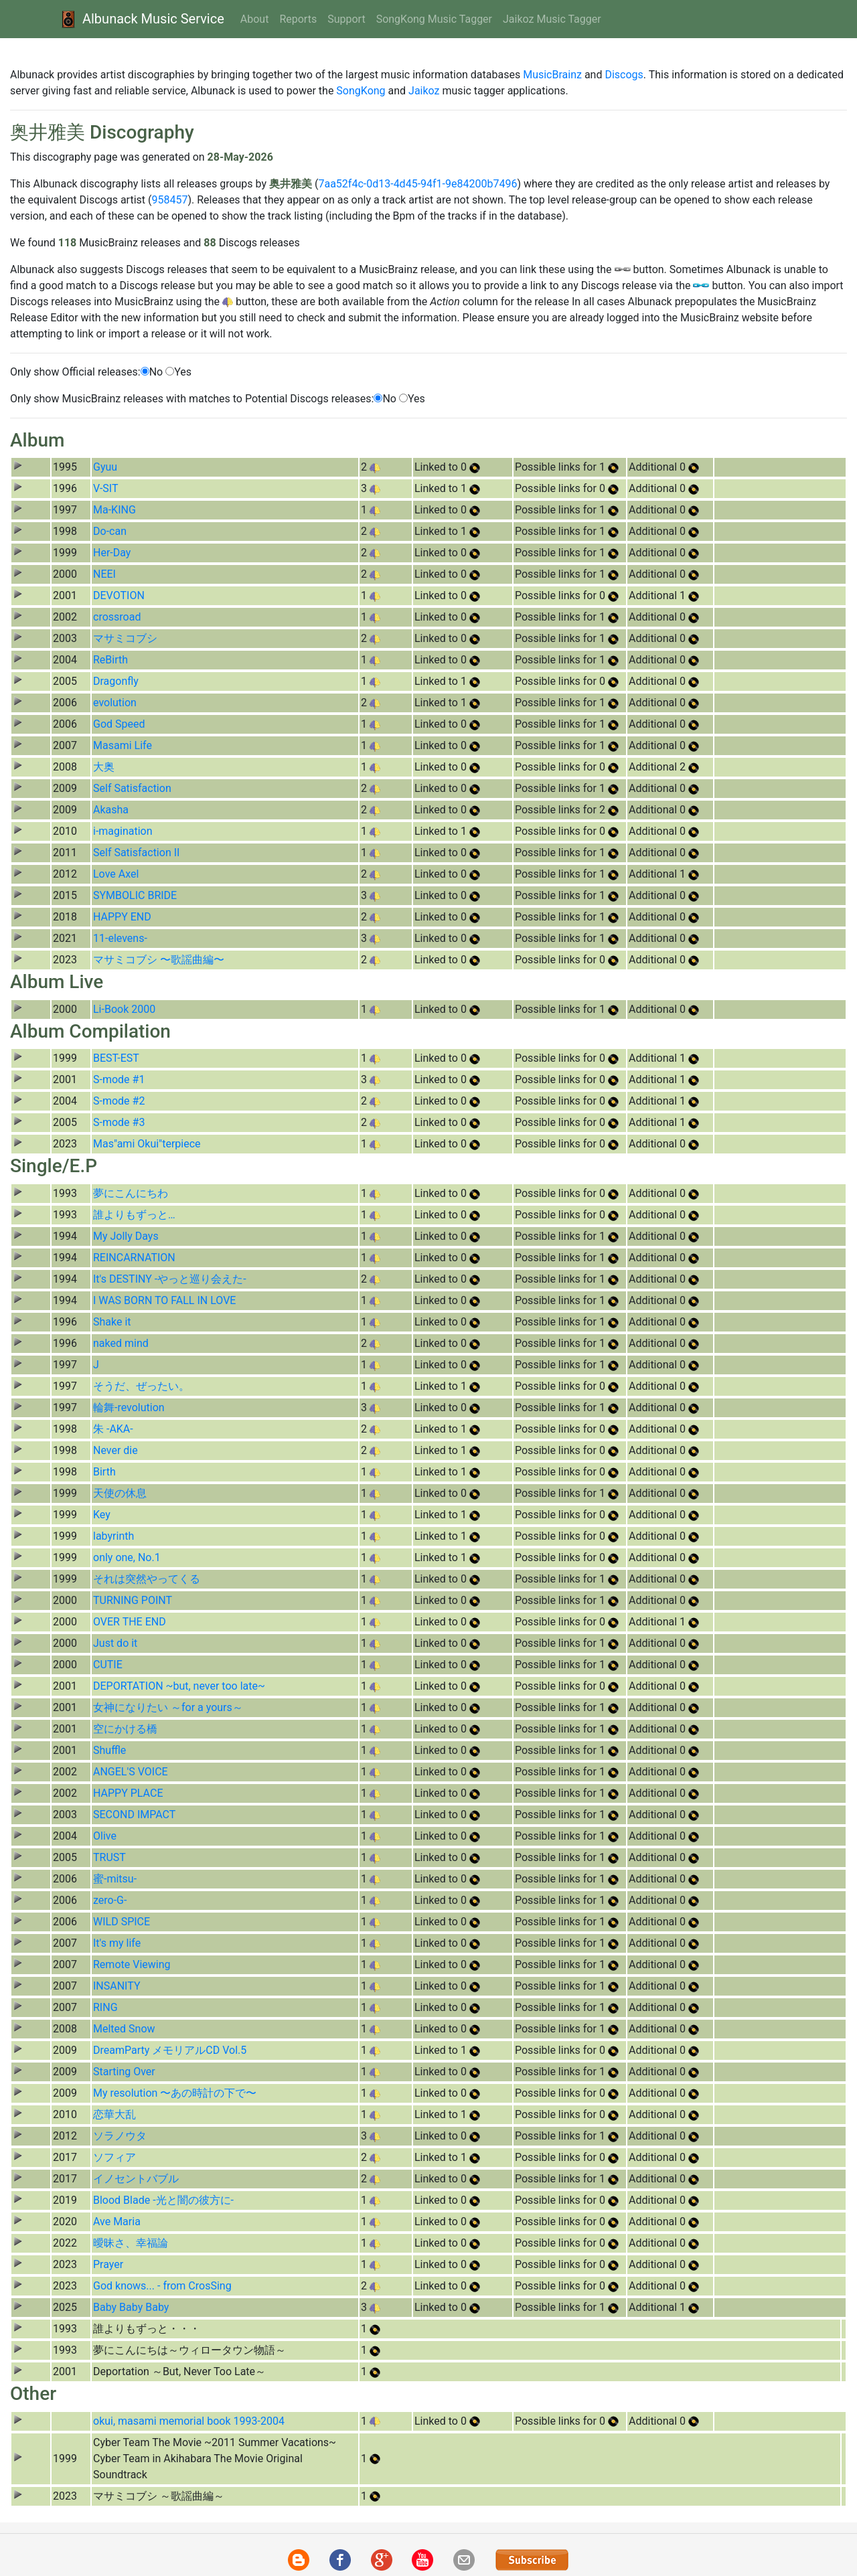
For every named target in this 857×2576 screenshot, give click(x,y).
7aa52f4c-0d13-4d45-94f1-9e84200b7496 (417, 183)
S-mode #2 (119, 1101)
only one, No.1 (127, 1557)
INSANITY (117, 1986)
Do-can (110, 531)
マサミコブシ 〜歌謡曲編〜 (158, 959)
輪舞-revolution (129, 1407)
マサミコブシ (125, 638)
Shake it (112, 1321)
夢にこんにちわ (130, 1193)
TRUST (109, 1857)
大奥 (103, 766)
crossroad (117, 617)
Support (346, 19)
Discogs (624, 74)
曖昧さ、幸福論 (130, 2243)
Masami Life (122, 745)
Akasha (111, 809)
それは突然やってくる (146, 1579)
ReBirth (110, 659)
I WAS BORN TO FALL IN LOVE (164, 1300)
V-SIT (106, 488)
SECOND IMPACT (134, 1814)
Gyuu (105, 467)
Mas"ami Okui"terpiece (147, 1143)
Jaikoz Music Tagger (552, 19)
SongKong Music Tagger (434, 19)
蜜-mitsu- (115, 1878)
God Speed (119, 724)
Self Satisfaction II (136, 852)
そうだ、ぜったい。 (141, 1386)
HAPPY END (122, 916)
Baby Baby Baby (131, 2307)
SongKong (360, 90)
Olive (104, 1836)
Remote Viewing (131, 1964)
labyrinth (113, 1536)
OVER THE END (129, 1621)
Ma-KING (114, 509)
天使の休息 (120, 1493)
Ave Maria (117, 2221)
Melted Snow (124, 2028)
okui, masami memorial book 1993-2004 (189, 2421)
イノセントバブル (136, 2178)
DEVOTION (119, 595)
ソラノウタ (120, 2135)
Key (101, 1514)
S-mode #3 (119, 1122)
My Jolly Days (126, 1236)
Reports (298, 19)
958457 (169, 199)
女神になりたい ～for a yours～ (168, 1707)
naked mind (121, 1343)
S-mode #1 (119, 1079)
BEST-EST (116, 1058)
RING (105, 2007)
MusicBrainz (552, 74)
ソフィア (114, 2157)
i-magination (123, 831)
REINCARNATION (134, 1257)
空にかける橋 (125, 1728)
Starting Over (124, 2071)
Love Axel (116, 874)
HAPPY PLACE (128, 1793)
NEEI (104, 574)
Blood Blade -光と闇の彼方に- (163, 2200)
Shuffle (109, 1750)
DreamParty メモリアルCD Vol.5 (169, 2050)
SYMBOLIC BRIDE (135, 895)
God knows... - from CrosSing (162, 2285)
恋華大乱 (114, 2114)
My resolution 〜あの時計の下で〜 (174, 2093)
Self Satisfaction (132, 788)
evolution (115, 702)
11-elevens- (120, 938)
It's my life (117, 1943)
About (254, 19)
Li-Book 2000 (124, 1009)
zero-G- (110, 1900)
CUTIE (108, 1664)
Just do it (115, 1643)
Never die (115, 1450)
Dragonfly (116, 681)
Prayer (108, 2264)
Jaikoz (423, 90)
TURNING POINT (132, 1600)
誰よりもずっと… (134, 1214)
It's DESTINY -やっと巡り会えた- (169, 1279)
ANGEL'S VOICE (130, 1771)
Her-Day (112, 552)
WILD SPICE (121, 1921)
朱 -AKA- (113, 1429)
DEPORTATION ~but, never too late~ (179, 1686)
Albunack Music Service (141, 19)
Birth (104, 1471)
